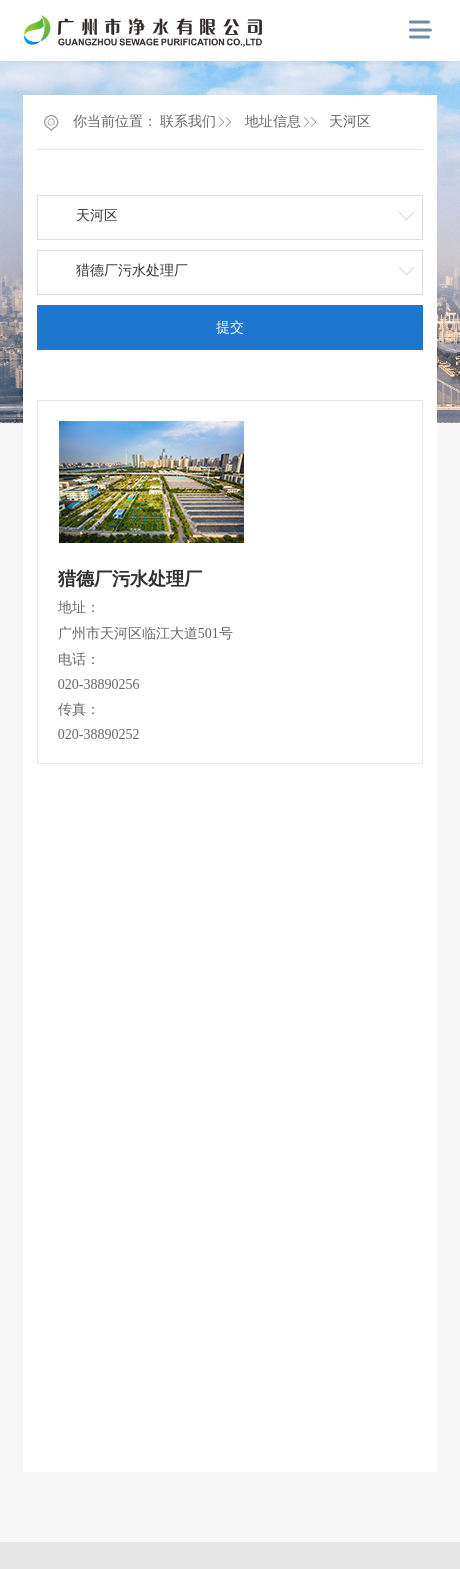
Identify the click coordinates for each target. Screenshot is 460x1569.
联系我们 (188, 121)
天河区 (350, 121)
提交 (230, 327)
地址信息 (273, 121)
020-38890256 (99, 684)
